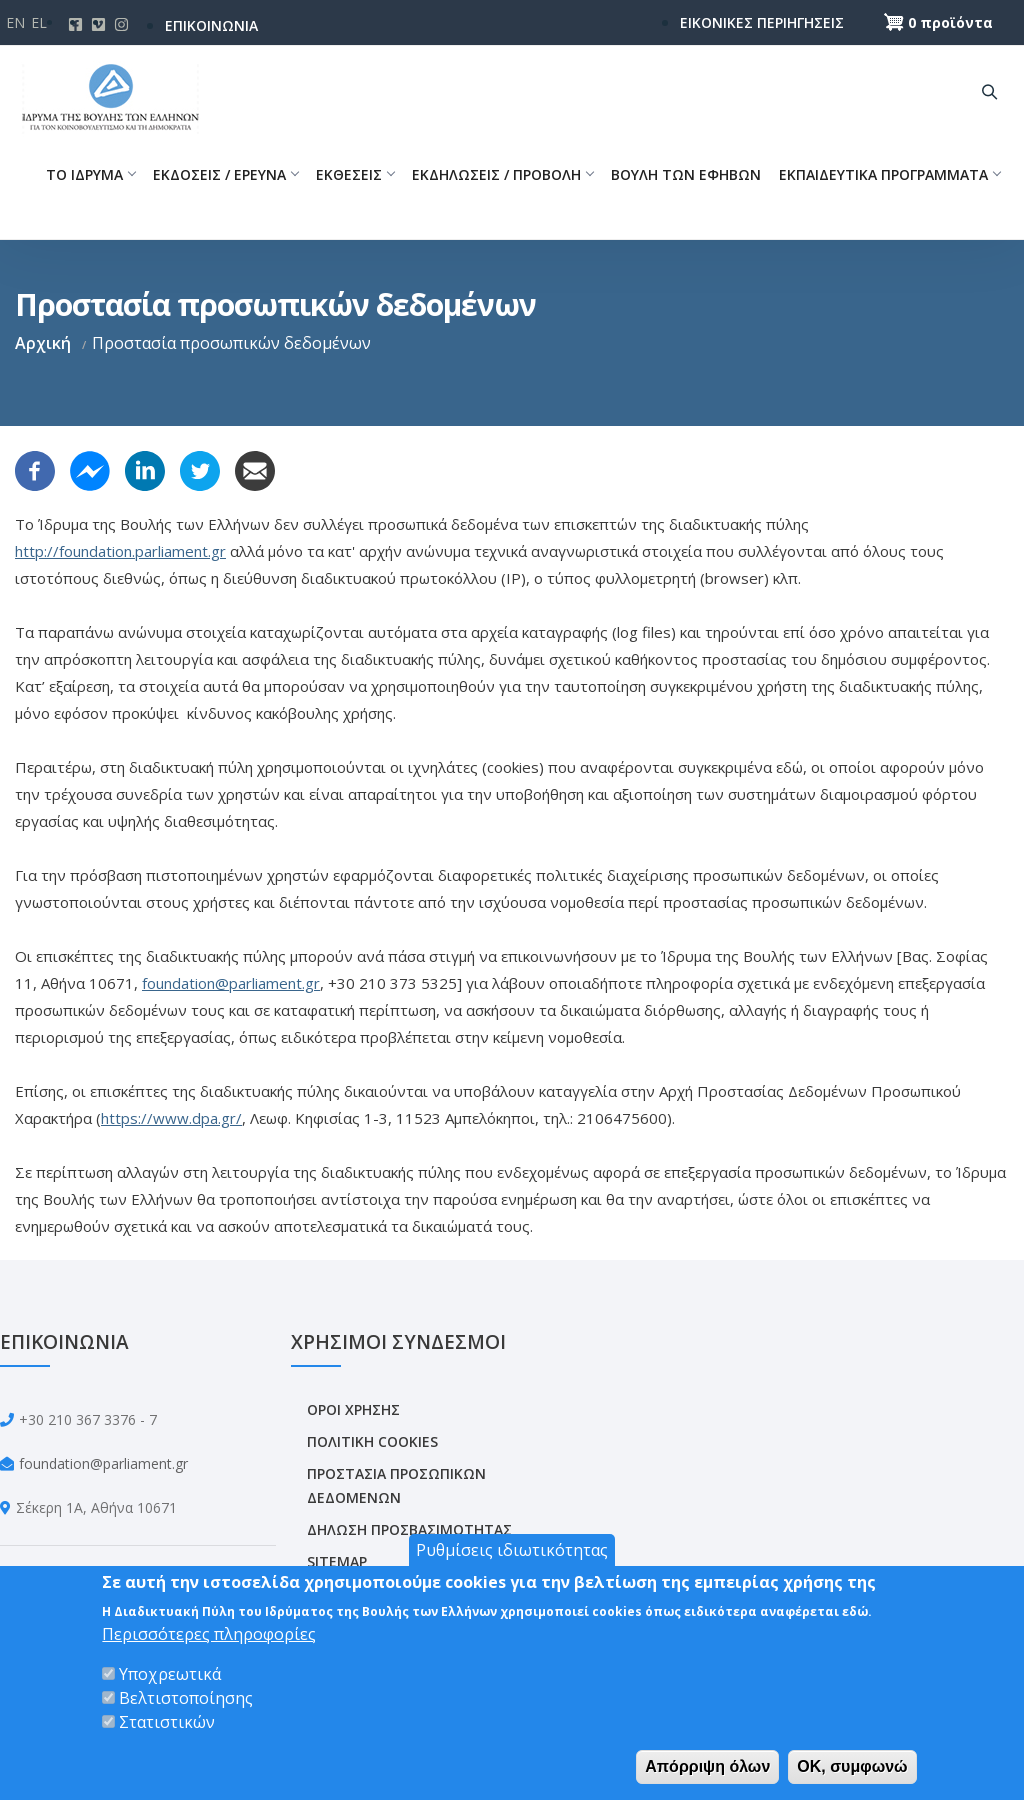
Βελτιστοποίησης (186, 1698)
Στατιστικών (167, 1722)
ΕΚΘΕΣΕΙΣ (355, 174)
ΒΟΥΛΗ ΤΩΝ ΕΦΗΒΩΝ (686, 174)
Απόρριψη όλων (707, 1766)
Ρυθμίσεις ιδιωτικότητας (512, 1550)
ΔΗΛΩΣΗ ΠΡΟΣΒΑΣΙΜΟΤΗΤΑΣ (409, 1529)
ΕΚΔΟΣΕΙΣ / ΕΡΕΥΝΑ (225, 174)
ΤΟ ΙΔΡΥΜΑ (90, 174)
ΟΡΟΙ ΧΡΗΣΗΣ (353, 1409)
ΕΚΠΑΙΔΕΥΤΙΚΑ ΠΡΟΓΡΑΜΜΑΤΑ (889, 174)
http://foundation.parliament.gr (120, 551)
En (15, 22)
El (39, 22)
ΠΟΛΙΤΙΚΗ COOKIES (372, 1441)
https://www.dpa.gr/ (171, 1118)
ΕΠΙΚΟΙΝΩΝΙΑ (211, 25)
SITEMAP (337, 1561)
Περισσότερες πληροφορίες (209, 1634)
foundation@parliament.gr (231, 983)
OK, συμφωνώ (852, 1766)
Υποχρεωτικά (170, 1674)
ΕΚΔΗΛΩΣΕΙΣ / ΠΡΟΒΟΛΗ (502, 174)
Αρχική (43, 343)
